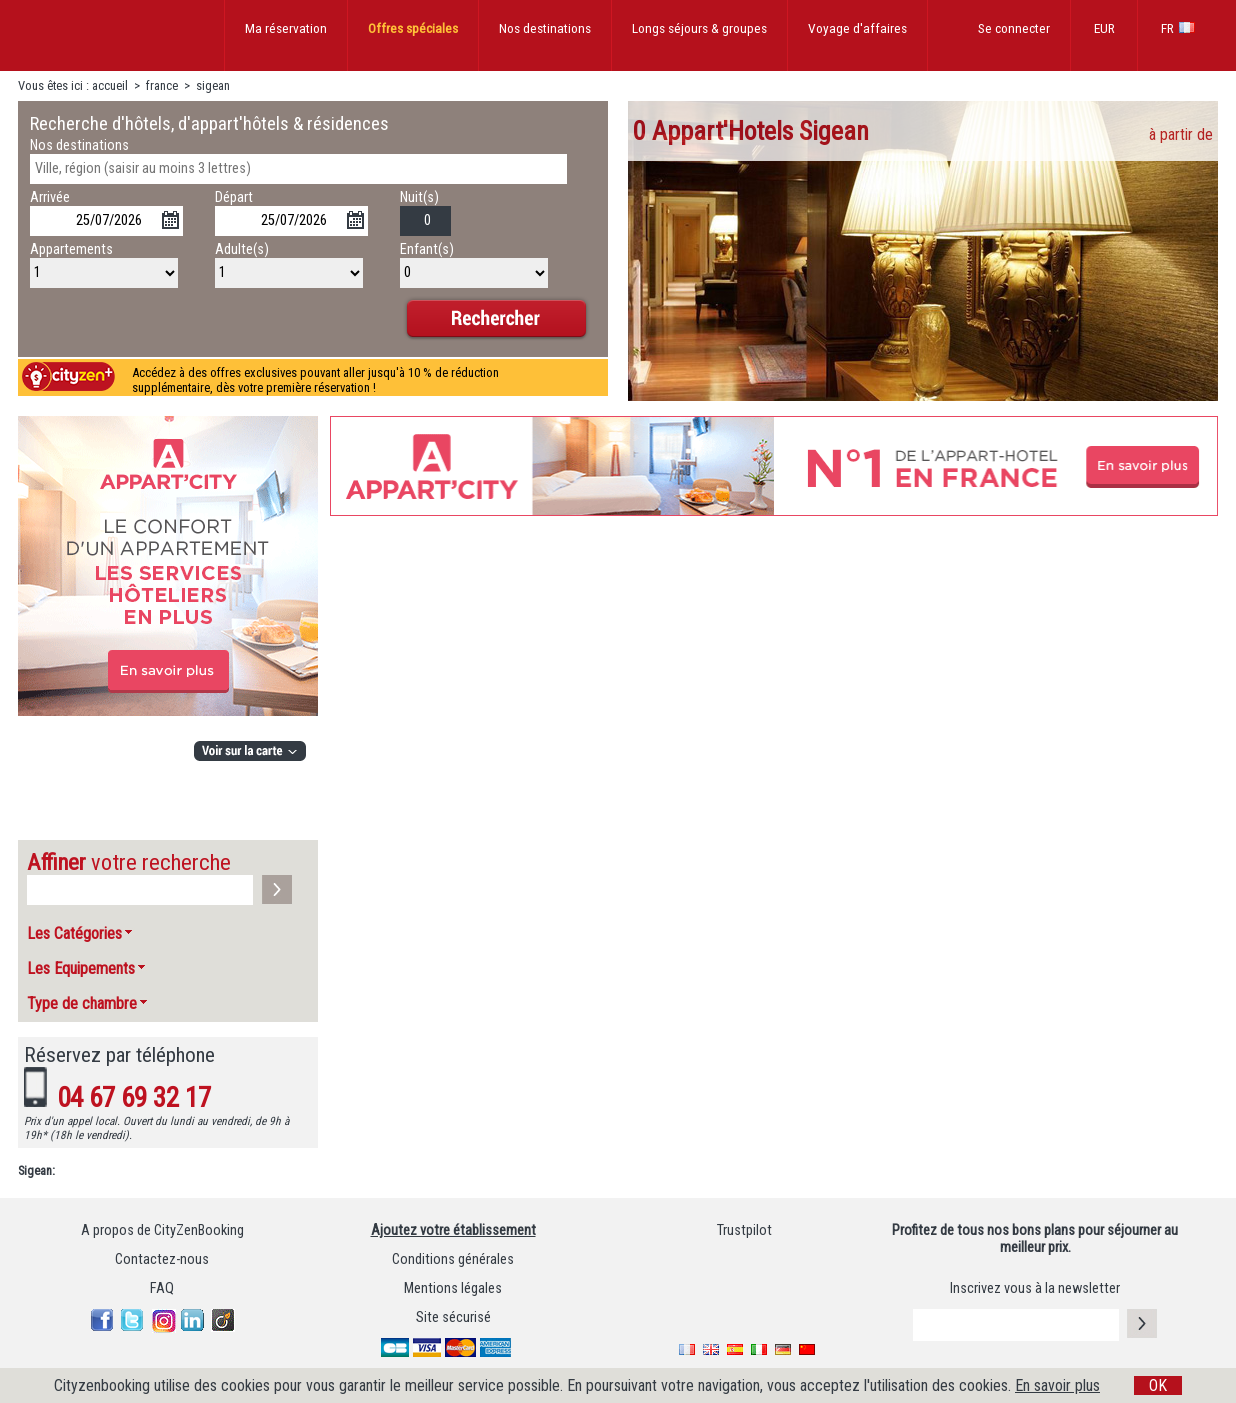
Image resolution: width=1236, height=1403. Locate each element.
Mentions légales (453, 1288)
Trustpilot (744, 1230)
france (162, 85)
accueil (110, 85)
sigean (213, 85)
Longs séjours (699, 28)
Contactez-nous (162, 1259)
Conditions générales (453, 1259)
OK (1158, 1385)
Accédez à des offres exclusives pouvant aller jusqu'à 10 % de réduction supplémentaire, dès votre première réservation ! (315, 380)
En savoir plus (1057, 1385)
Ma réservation (286, 28)
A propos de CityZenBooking (162, 1230)
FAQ (162, 1288)
